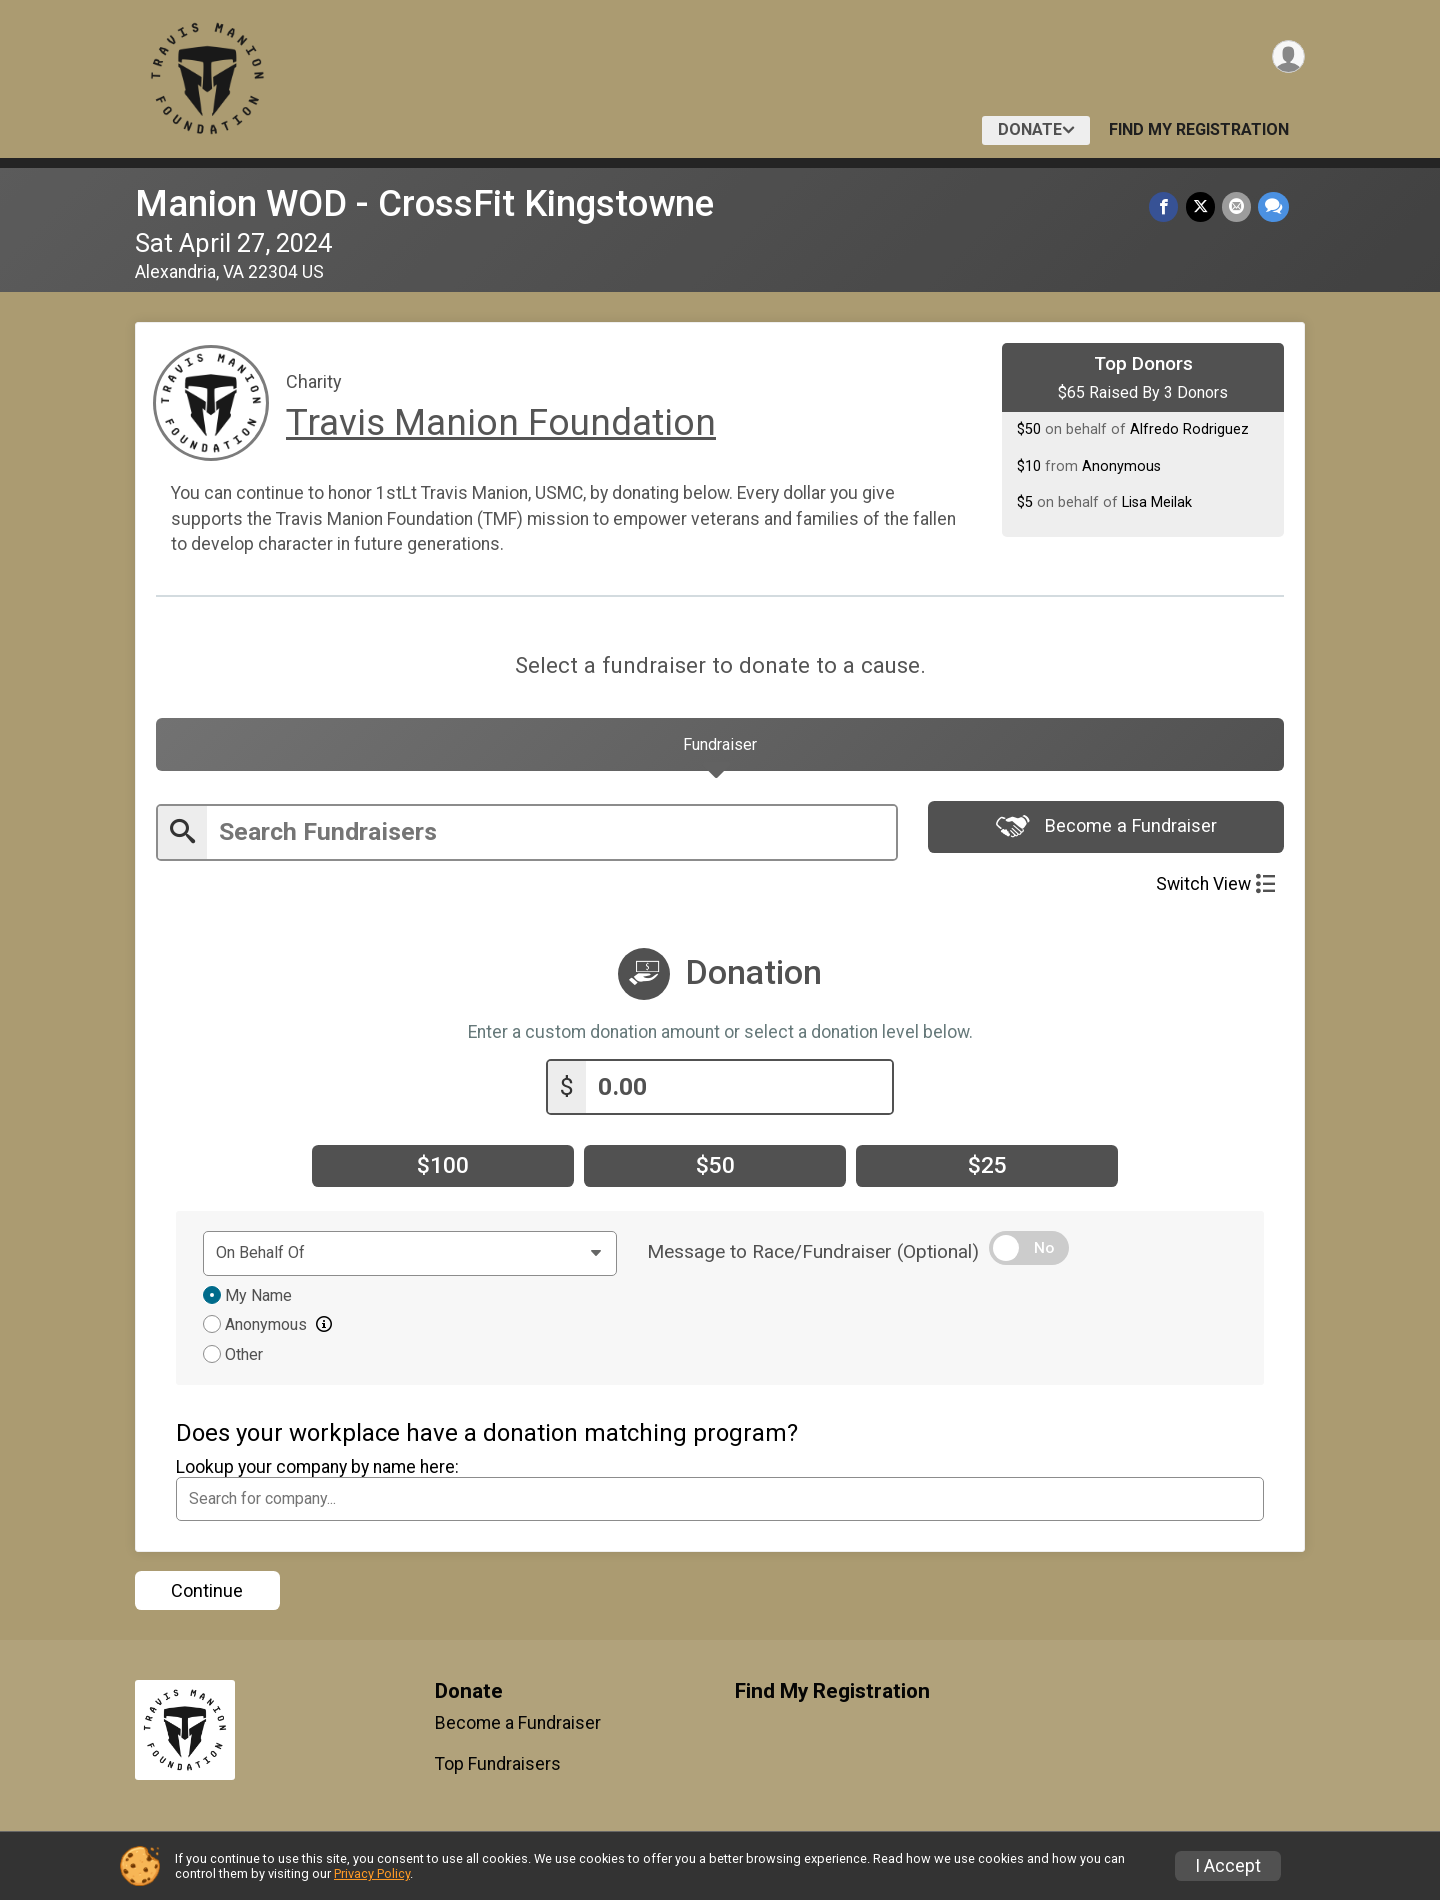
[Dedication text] (410, 1257)
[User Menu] (1286, 58)
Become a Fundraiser (1106, 836)
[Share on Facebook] (1167, 207)
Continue (207, 1594)
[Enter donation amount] (739, 1090)
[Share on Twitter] (1202, 207)
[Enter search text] (551, 839)
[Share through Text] (1273, 207)
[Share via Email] (1237, 207)
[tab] (720, 749)
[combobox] (720, 1502)
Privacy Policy (372, 1873)
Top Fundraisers (498, 1767)
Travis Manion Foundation (501, 422)
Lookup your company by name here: (317, 1470)
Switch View (1215, 891)
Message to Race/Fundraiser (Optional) (813, 1255)
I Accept (1228, 1866)
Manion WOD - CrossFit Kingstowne (424, 203)
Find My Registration (1199, 129)
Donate (1030, 129)
